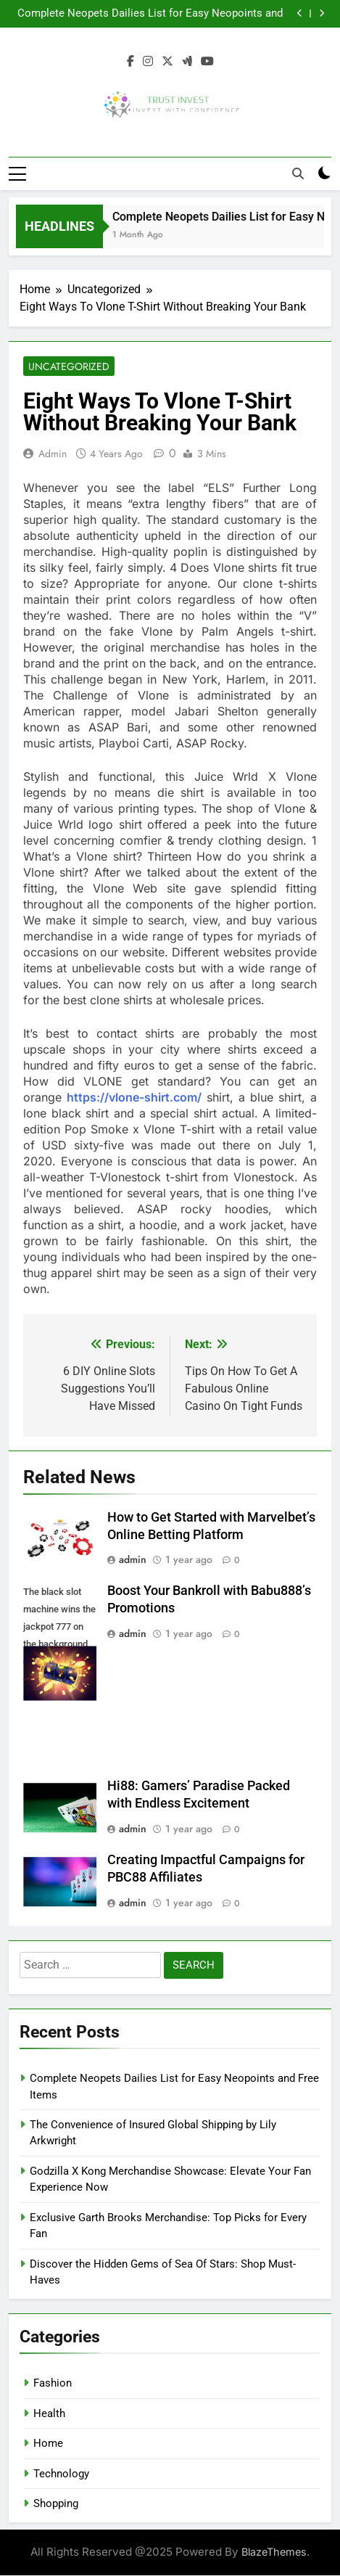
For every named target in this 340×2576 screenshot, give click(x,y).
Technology (61, 2473)
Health (49, 2413)
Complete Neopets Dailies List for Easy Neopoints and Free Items (150, 14)
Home (48, 2443)
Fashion (52, 2383)
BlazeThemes (274, 2552)
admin (52, 453)
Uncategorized (68, 366)
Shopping (55, 2503)
